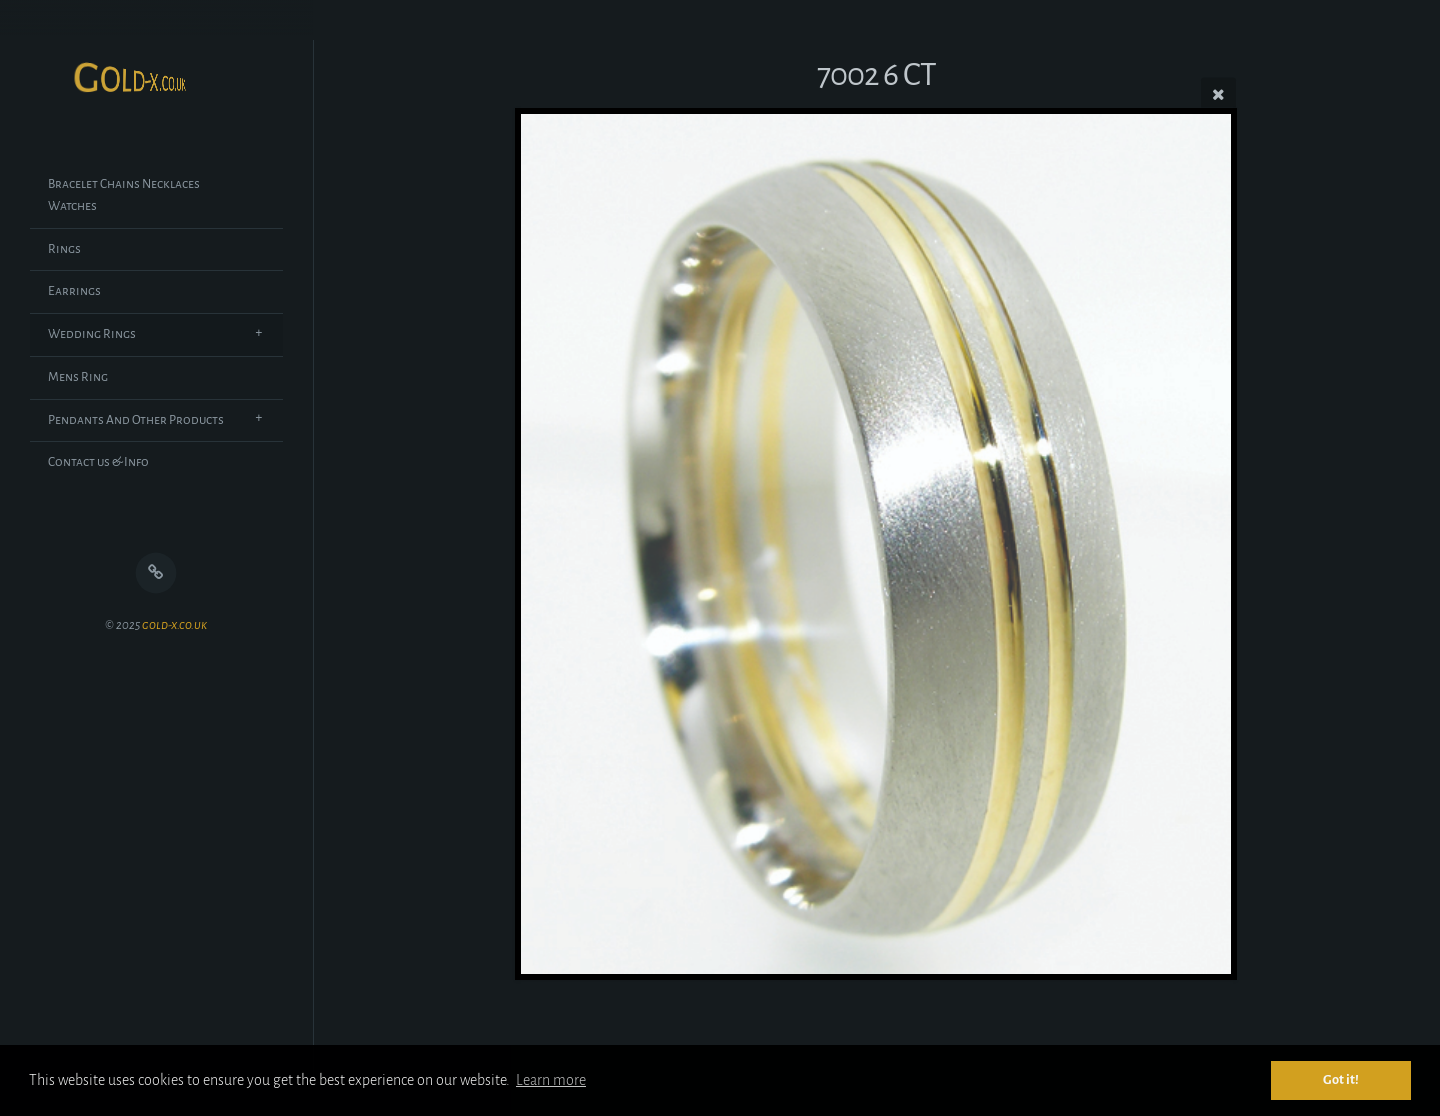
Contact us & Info (98, 462)
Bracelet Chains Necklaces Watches (124, 195)
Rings (64, 249)
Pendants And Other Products (136, 420)
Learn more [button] (551, 1080)
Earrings (74, 291)
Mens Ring (78, 377)
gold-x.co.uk (174, 625)
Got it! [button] (1341, 1079)
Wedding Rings (92, 334)
